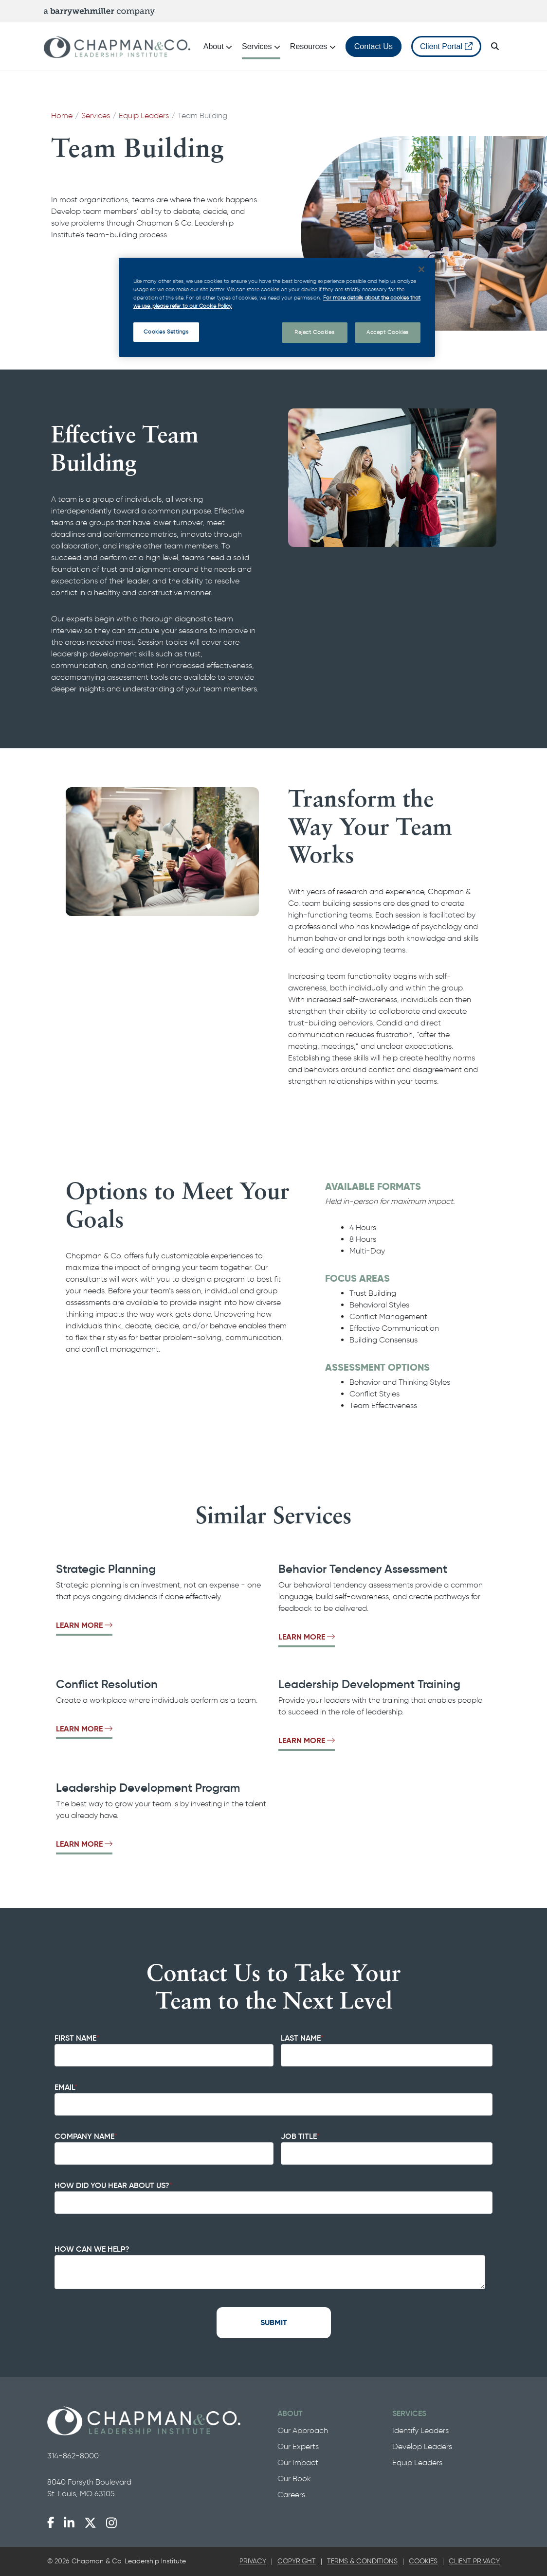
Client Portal (446, 46)
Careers (291, 2494)
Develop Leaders (422, 2446)
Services (95, 115)
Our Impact (297, 2462)
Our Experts (298, 2446)
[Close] (421, 269)
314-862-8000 (73, 2455)
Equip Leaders (144, 115)
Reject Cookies (314, 332)
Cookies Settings (166, 331)
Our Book (294, 2478)
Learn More (84, 1625)
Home (62, 115)
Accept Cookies (387, 332)
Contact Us (373, 46)
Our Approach (302, 2430)
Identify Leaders (420, 2430)
